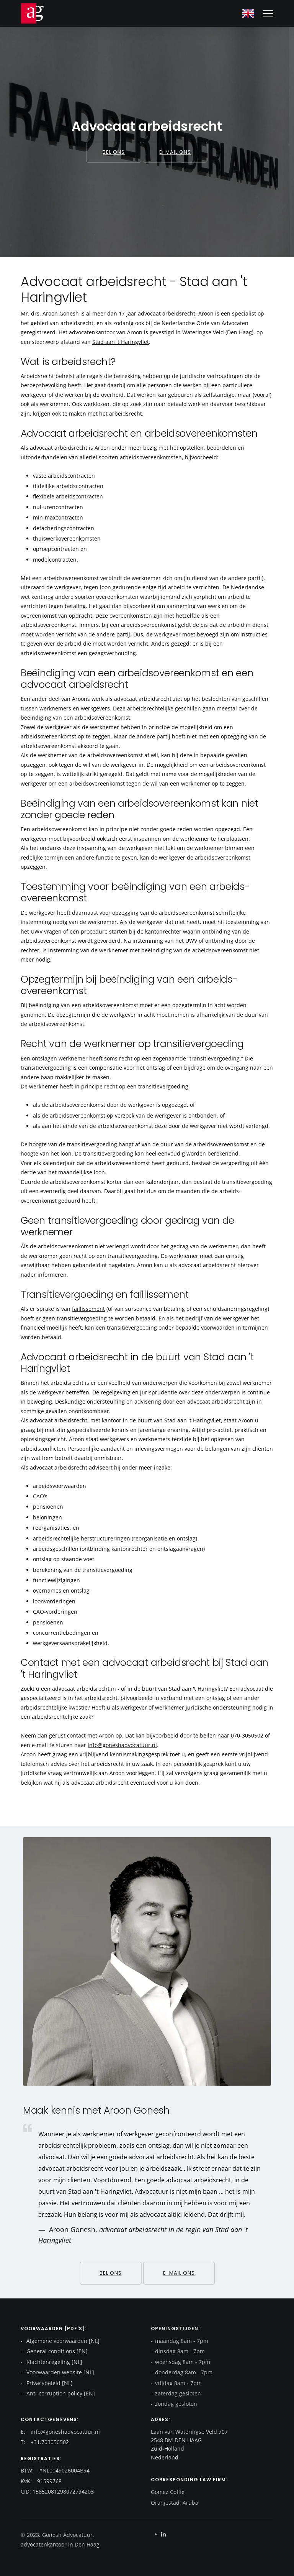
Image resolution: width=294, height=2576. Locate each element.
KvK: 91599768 (41, 2481)
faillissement (88, 1308)
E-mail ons (175, 152)
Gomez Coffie (168, 2491)
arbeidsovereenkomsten (151, 457)
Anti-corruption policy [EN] (60, 2393)
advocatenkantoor (92, 332)
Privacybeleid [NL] (49, 2383)
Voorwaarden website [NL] (59, 2372)
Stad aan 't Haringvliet (120, 341)
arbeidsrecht (178, 313)
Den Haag (86, 2544)
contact (76, 1735)
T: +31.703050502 (45, 2442)
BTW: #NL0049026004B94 (55, 2470)
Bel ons (114, 152)
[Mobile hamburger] (268, 13)
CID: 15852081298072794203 (57, 2491)
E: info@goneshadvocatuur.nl (60, 2431)
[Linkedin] (163, 2534)
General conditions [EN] (56, 2351)
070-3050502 (247, 1735)
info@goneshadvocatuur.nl (122, 1745)
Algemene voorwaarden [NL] (62, 2340)
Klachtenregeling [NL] (53, 2362)
